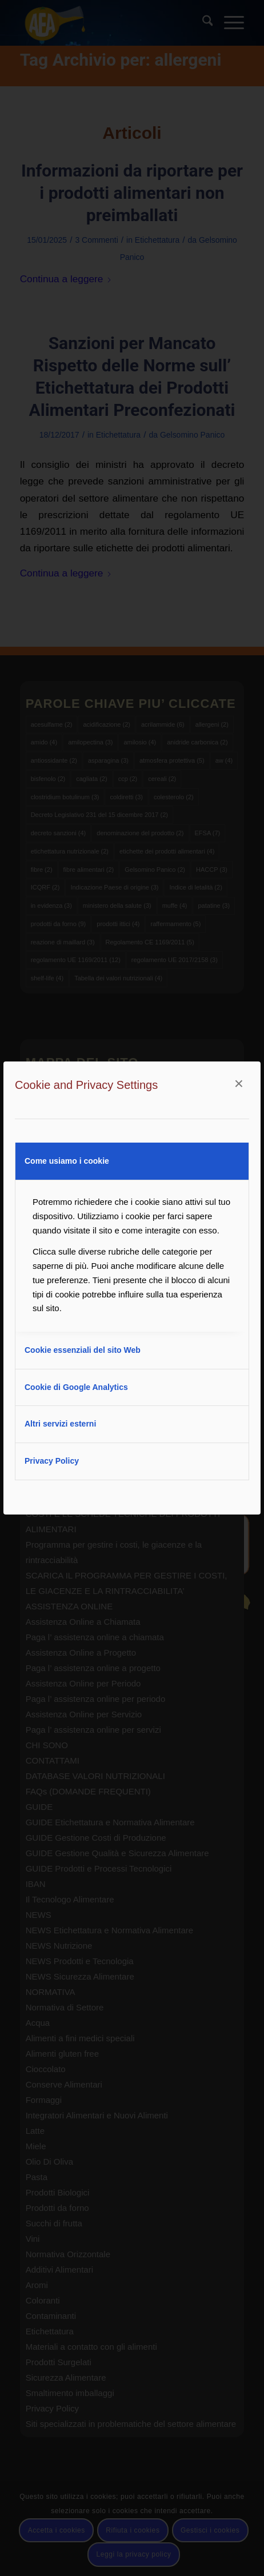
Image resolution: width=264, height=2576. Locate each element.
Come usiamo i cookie (67, 1160)
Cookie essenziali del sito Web (83, 1350)
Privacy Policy (52, 1460)
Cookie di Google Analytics (76, 1387)
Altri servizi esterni (60, 1423)
